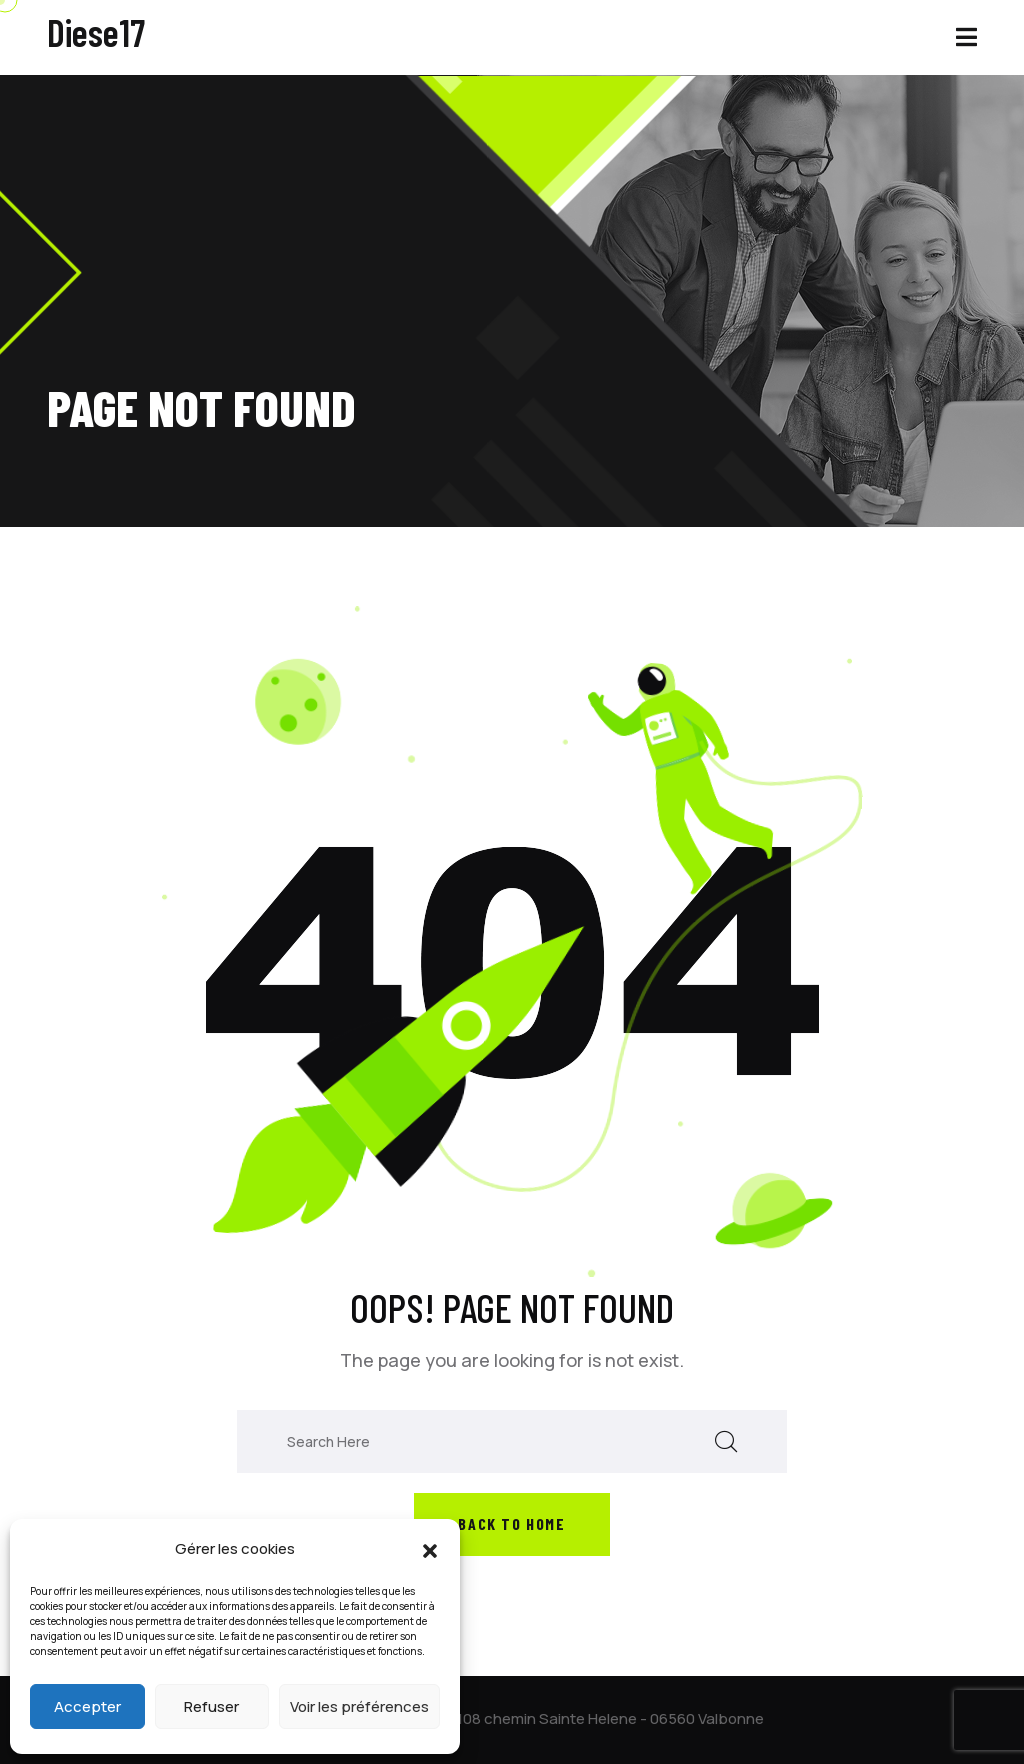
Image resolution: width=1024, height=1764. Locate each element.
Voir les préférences (359, 1706)
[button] (430, 1549)
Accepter (87, 1706)
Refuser (211, 1706)
